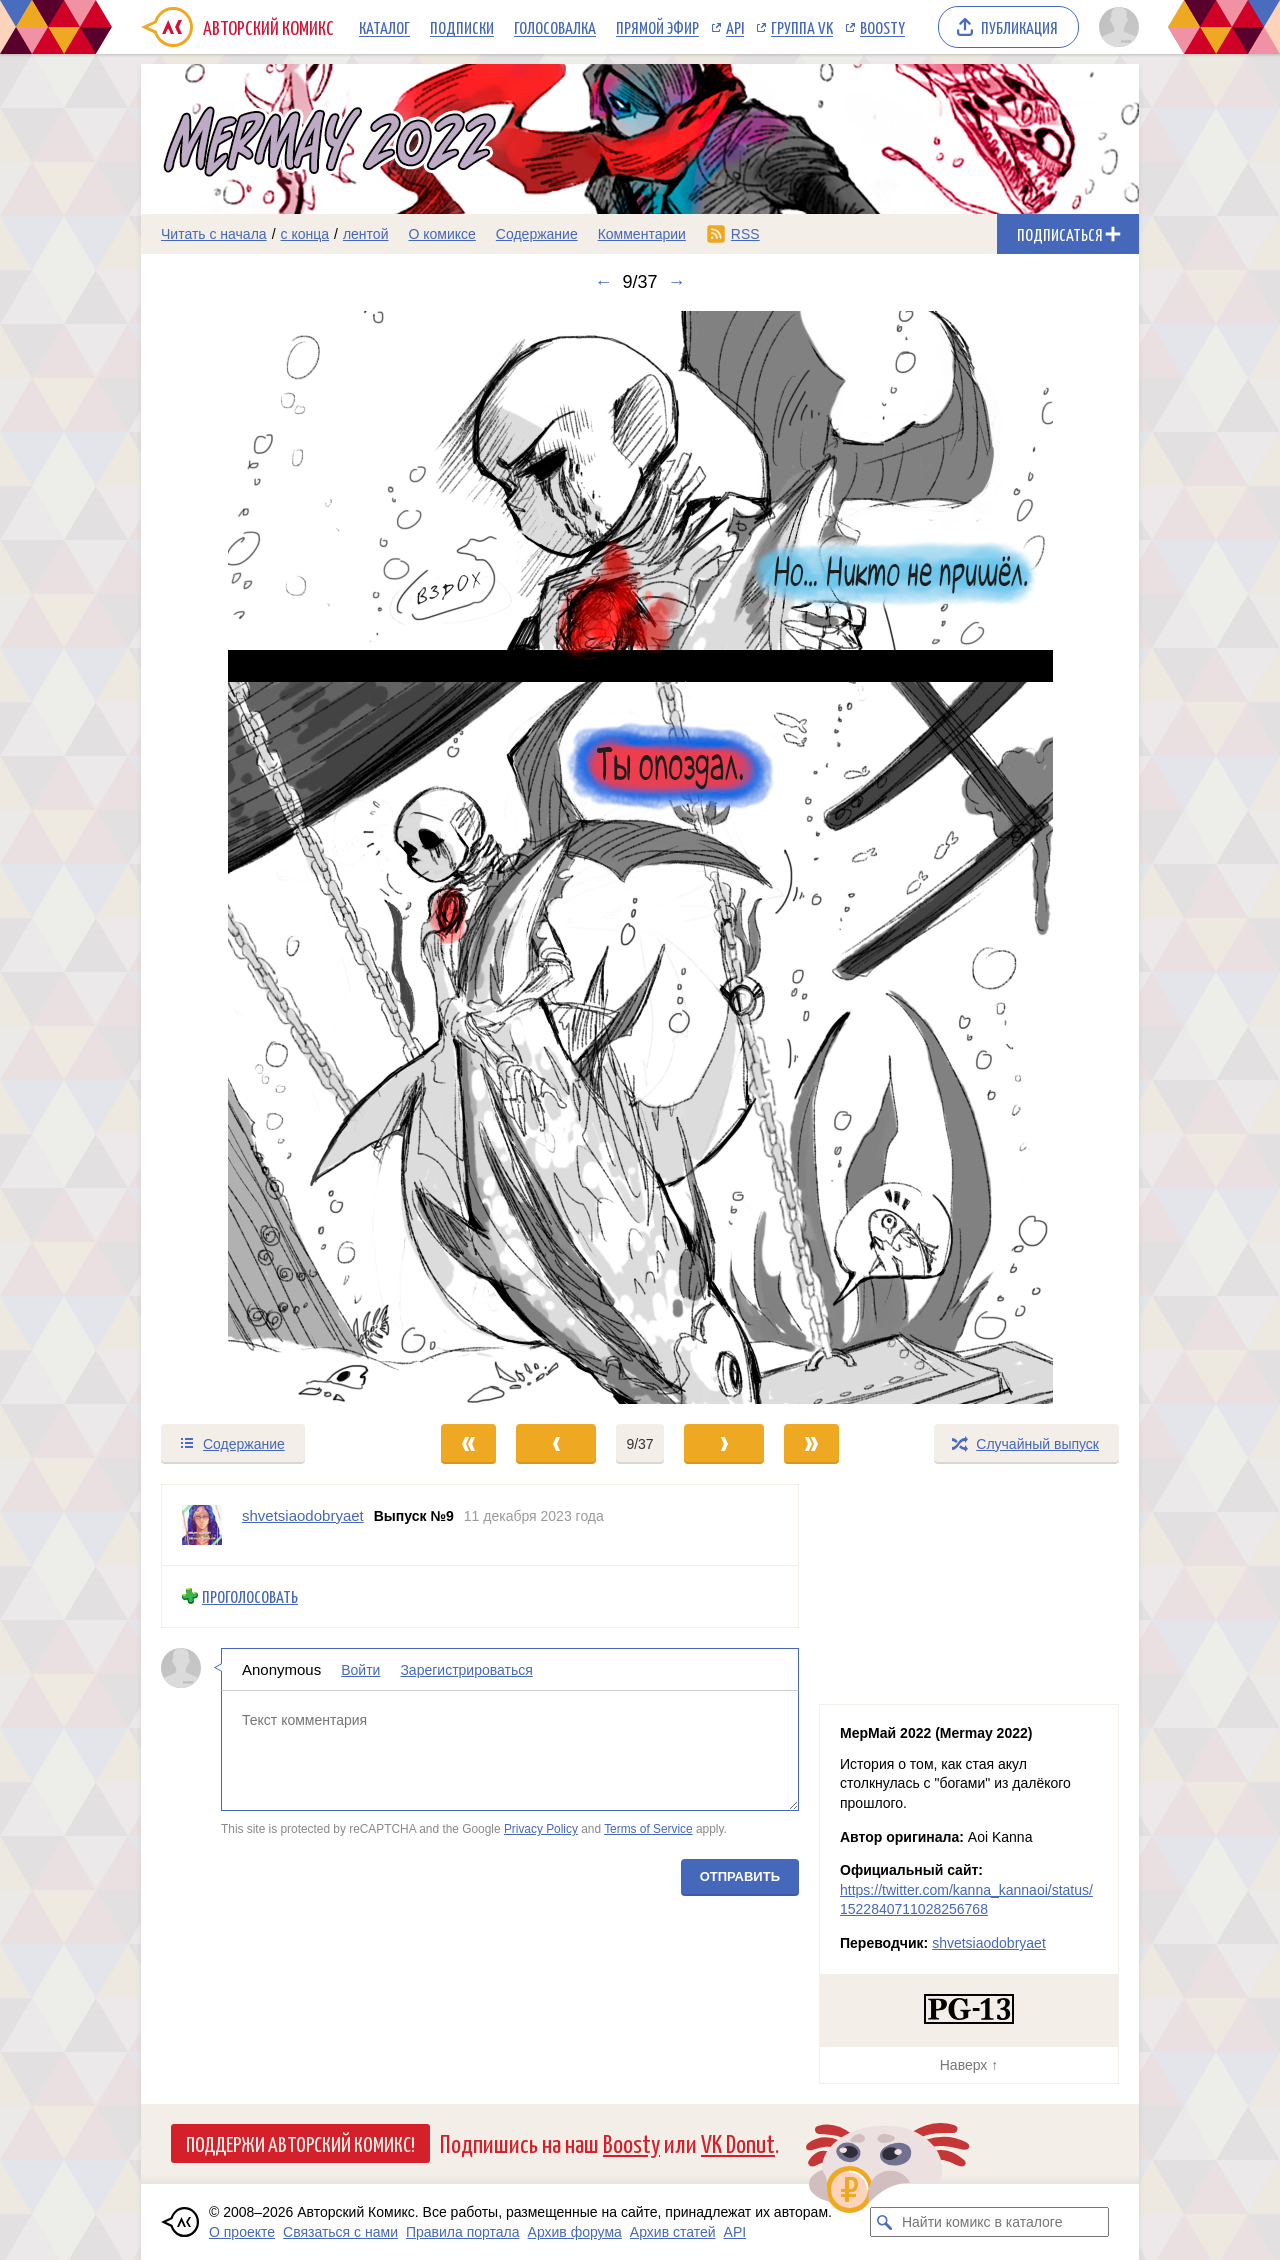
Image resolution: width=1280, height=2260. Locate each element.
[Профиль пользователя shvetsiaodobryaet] (202, 1525)
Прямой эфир (657, 27)
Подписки (462, 27)
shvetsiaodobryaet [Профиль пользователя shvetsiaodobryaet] (303, 1515)
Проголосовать (250, 1596)
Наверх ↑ (969, 2065)
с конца (305, 234)
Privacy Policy (541, 1829)
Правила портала (463, 2232)
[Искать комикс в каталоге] (885, 2222)
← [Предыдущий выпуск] (603, 282)
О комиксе (441, 234)
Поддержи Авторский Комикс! (300, 2143)
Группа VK (802, 27)
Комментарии (642, 234)
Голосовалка (555, 27)
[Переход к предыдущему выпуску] (266, 857)
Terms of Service (648, 1829)
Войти (360, 1669)
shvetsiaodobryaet (989, 1943)
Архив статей (673, 2232)
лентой (366, 234)
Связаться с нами (340, 2232)
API (735, 27)
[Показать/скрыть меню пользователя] (1115, 27)
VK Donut (738, 2142)
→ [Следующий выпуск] (677, 282)
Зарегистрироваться (466, 1669)
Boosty (882, 27)
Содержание (537, 234)
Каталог (384, 27)
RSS (745, 234)
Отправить (740, 1875)
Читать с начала (214, 234)
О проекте (242, 2232)
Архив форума (575, 2232)
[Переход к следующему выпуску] (640, 857)
